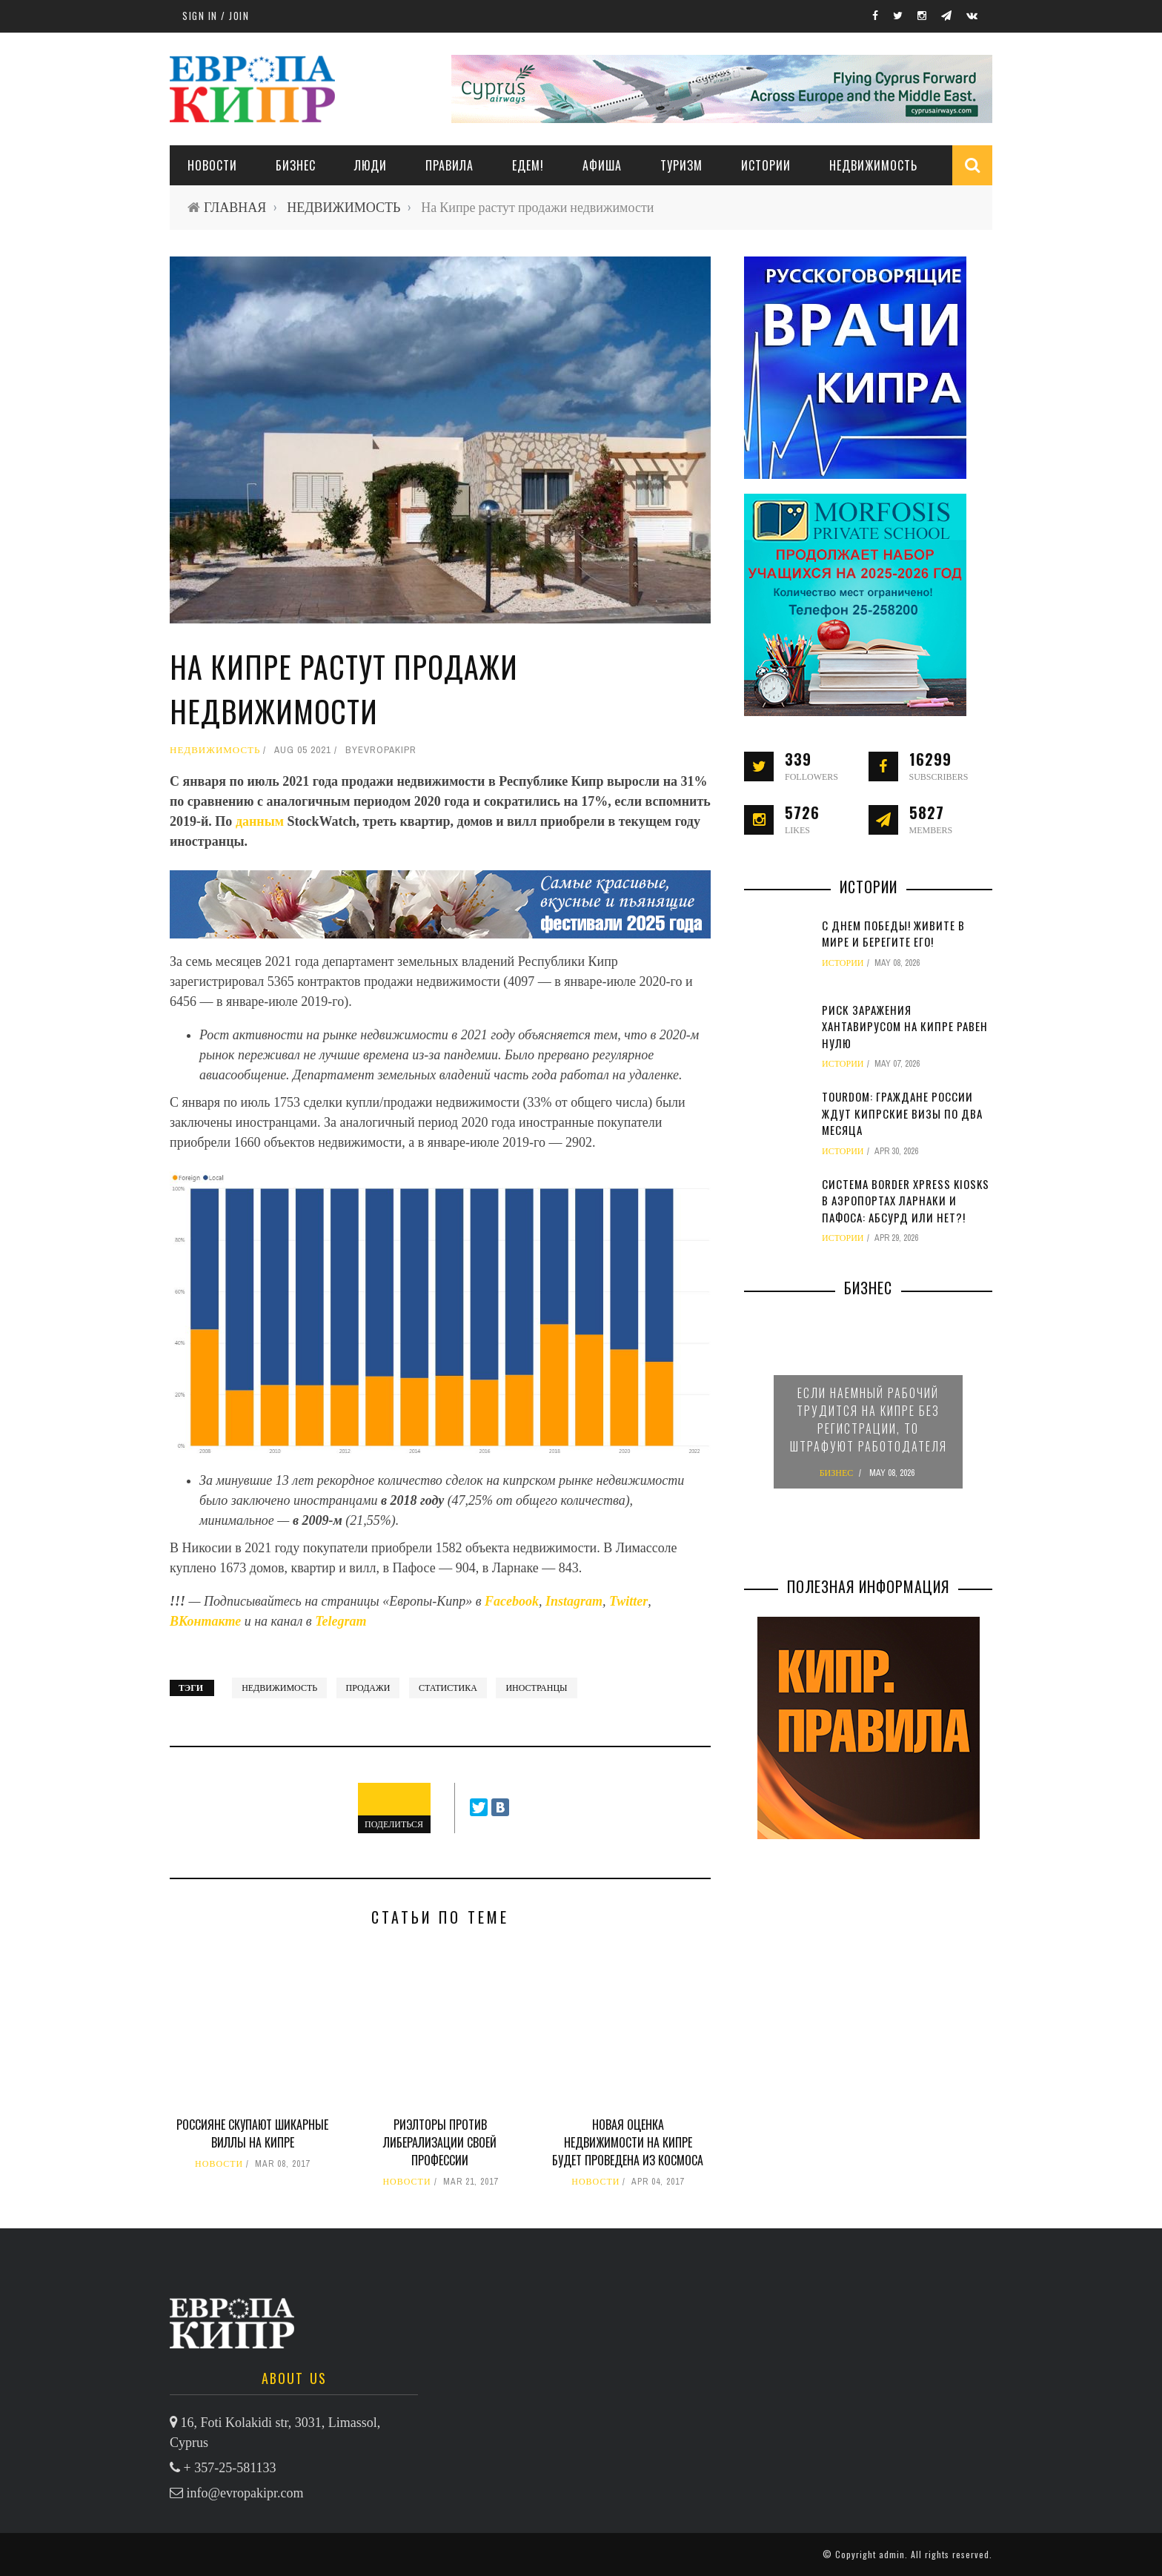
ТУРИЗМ (681, 165)
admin (892, 2554)
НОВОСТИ (212, 165)
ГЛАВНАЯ (235, 207)
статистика (448, 1688)
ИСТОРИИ (766, 165)
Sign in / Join (215, 15)
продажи (368, 1688)
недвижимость (279, 1688)
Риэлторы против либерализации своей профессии (440, 2142)
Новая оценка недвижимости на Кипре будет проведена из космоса (627, 2142)
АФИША (602, 165)
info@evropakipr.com (245, 2493)
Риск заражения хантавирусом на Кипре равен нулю (905, 1026)
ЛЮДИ (370, 165)
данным (262, 821)
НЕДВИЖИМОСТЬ (873, 165)
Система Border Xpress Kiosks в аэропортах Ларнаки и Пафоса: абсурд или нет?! (905, 1200)
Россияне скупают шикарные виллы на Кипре (252, 2133)
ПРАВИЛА (449, 165)
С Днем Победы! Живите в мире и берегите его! (893, 933)
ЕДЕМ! (528, 165)
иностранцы (536, 1688)
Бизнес (296, 165)
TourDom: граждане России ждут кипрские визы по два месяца (902, 1113)
